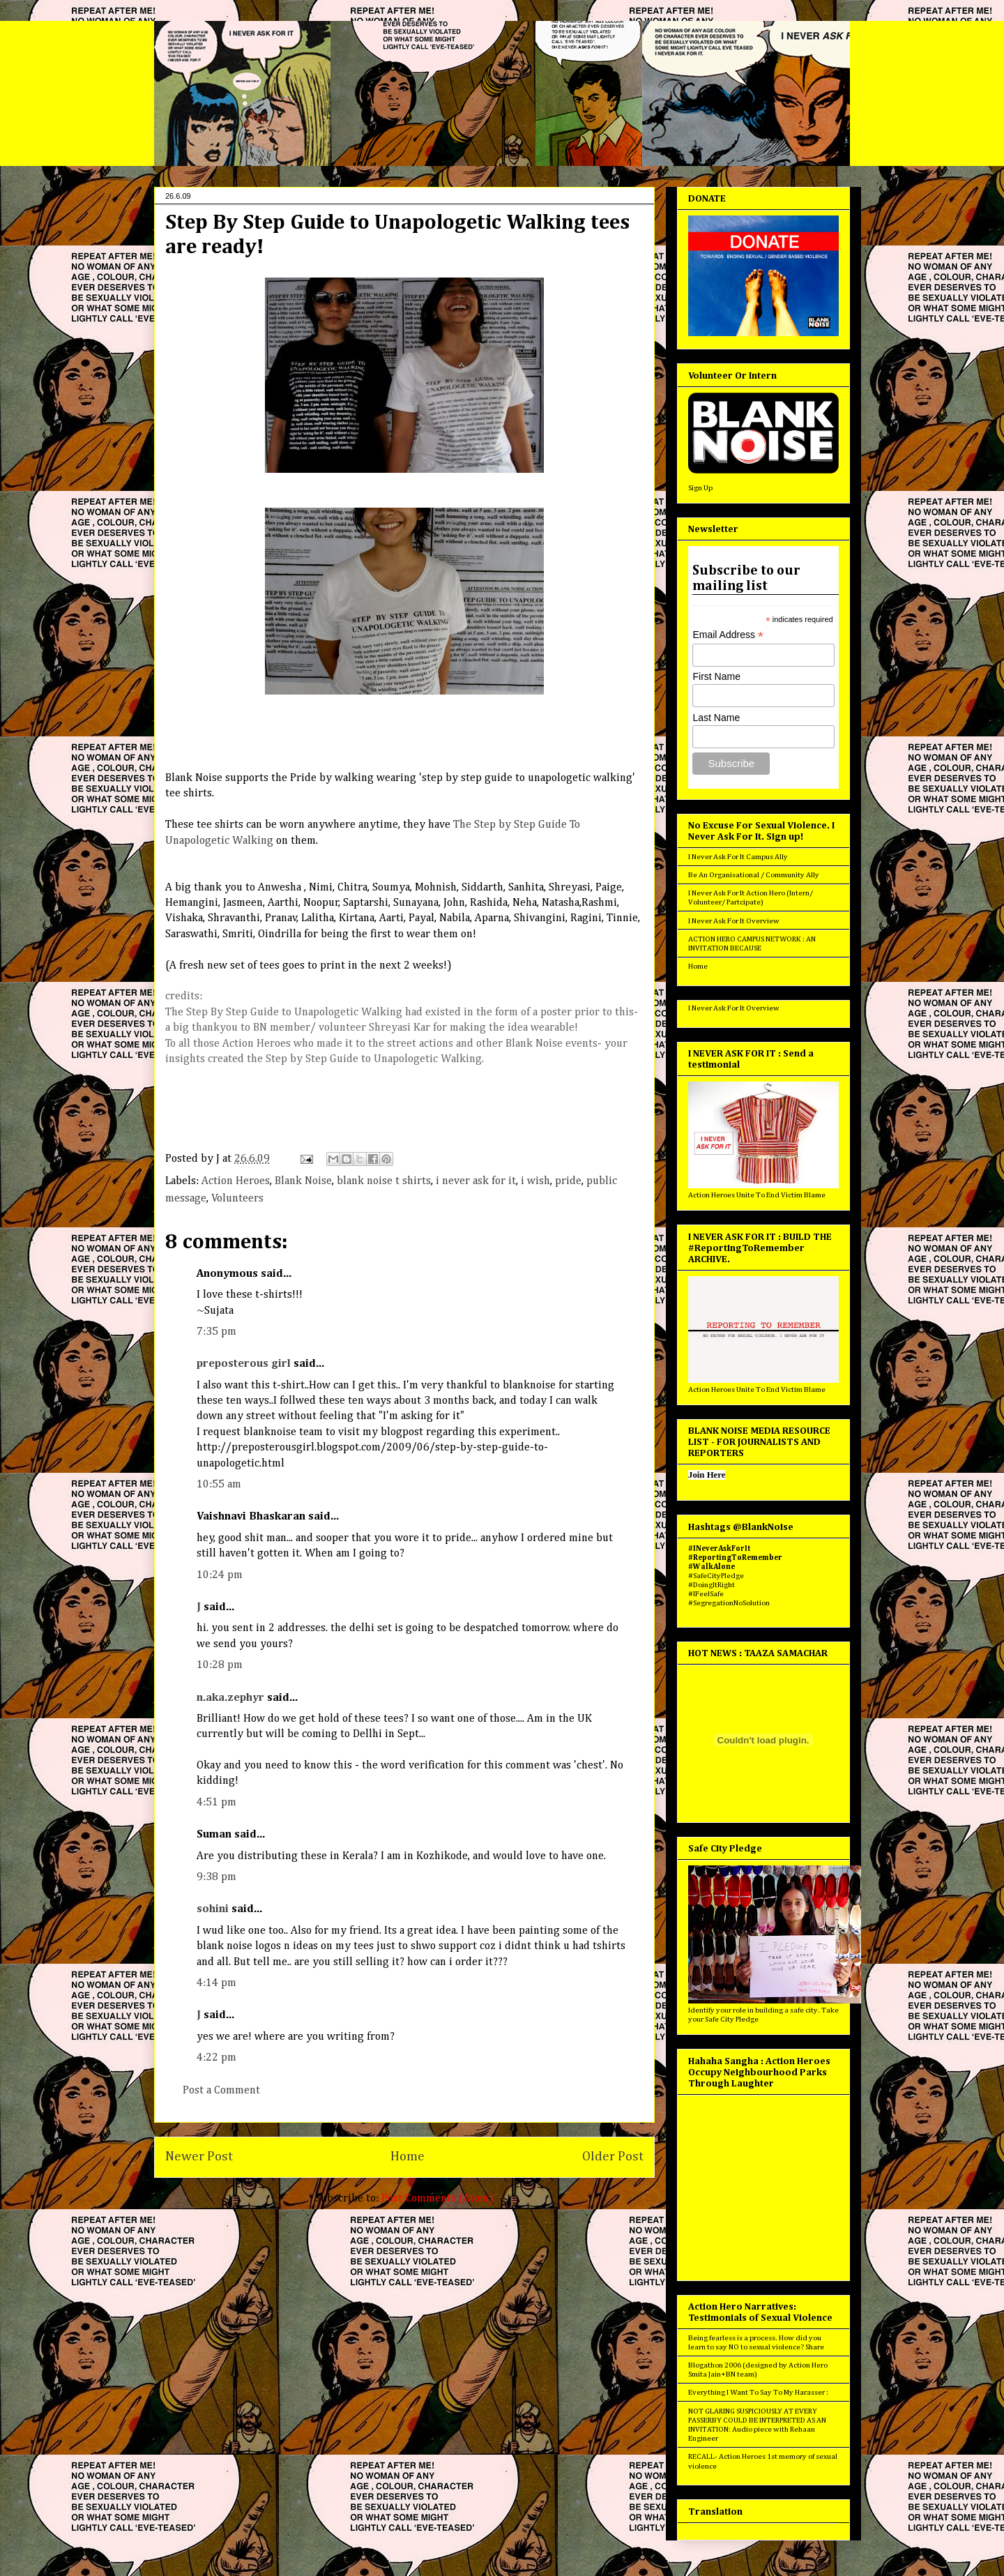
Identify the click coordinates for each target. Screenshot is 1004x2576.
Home (407, 2156)
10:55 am (219, 1484)
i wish (535, 1181)
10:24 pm (220, 1575)
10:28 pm (220, 1665)
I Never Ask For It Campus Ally (738, 857)
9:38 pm (216, 1877)
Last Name (716, 717)
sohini (213, 1909)
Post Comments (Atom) (437, 2198)
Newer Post (199, 2156)
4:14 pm (216, 1983)
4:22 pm (216, 2057)
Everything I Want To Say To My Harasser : (758, 2392)
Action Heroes (235, 1181)
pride (568, 1181)
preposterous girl (244, 1364)
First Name (716, 676)
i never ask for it (476, 1181)
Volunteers (237, 1198)
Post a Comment (221, 2090)
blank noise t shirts (384, 1181)
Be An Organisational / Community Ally (753, 875)
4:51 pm (216, 1802)
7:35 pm (216, 1332)
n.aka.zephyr (230, 1698)
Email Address (727, 635)
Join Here (706, 1475)
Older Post (613, 2156)
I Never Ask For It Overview (733, 921)
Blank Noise (303, 1181)
